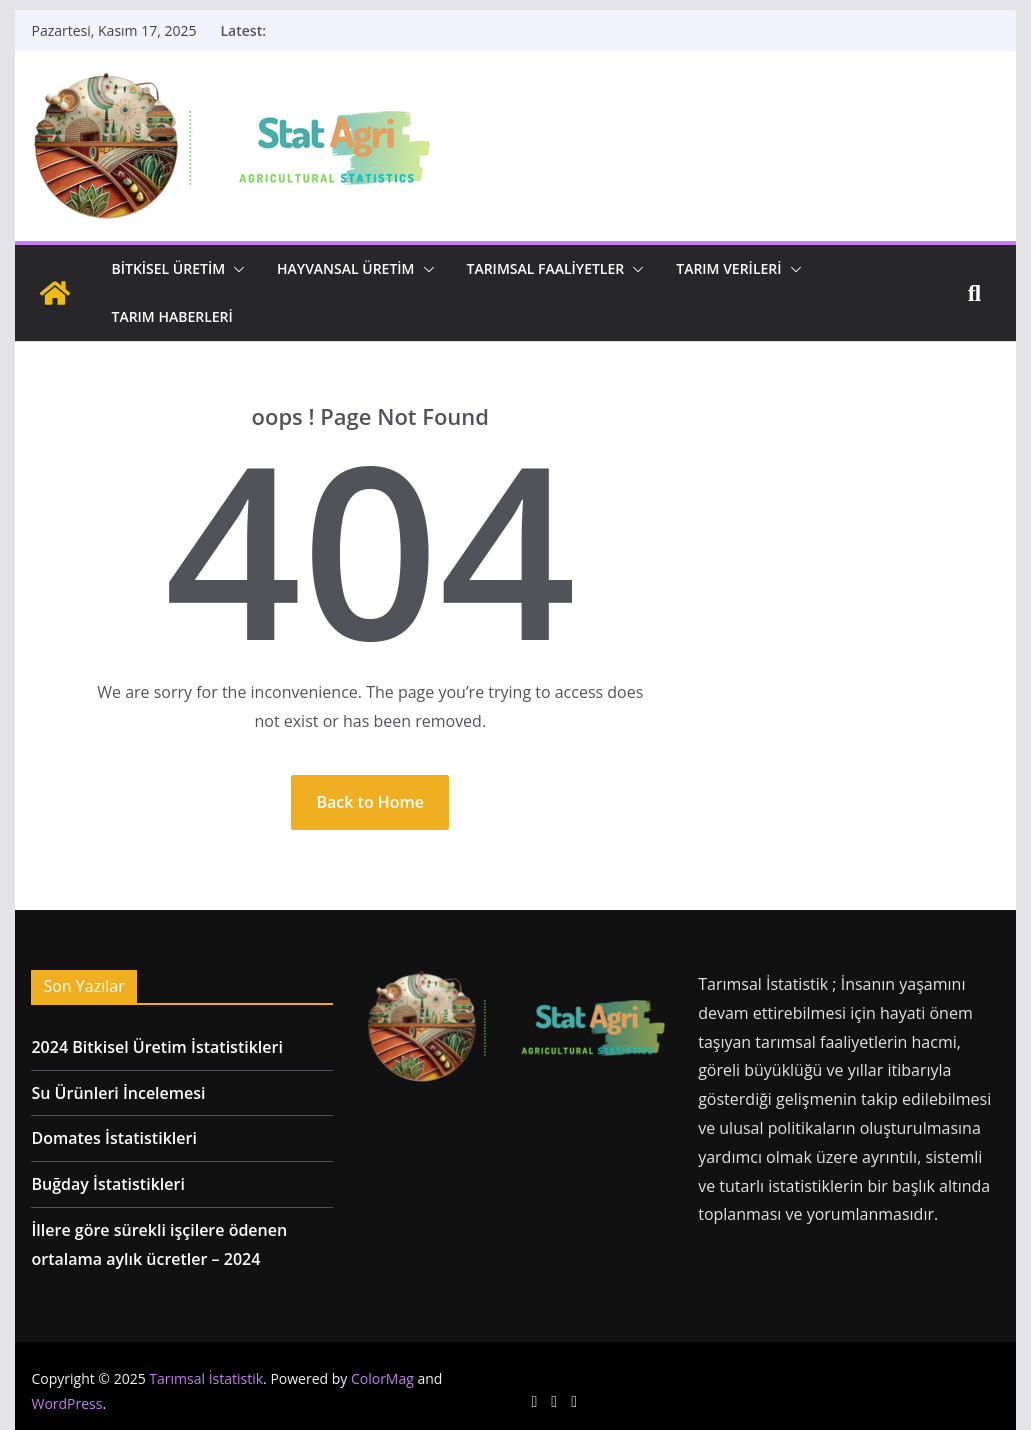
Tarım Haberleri (171, 316)
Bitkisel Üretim (168, 268)
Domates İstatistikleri (113, 1138)
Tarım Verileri (728, 268)
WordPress (66, 1403)
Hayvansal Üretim (345, 268)
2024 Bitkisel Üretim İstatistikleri (156, 1047)
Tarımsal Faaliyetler (546, 268)
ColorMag (382, 1378)
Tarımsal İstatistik (206, 1378)
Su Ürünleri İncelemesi (118, 1093)
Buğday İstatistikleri (107, 1184)
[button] (235, 269)
